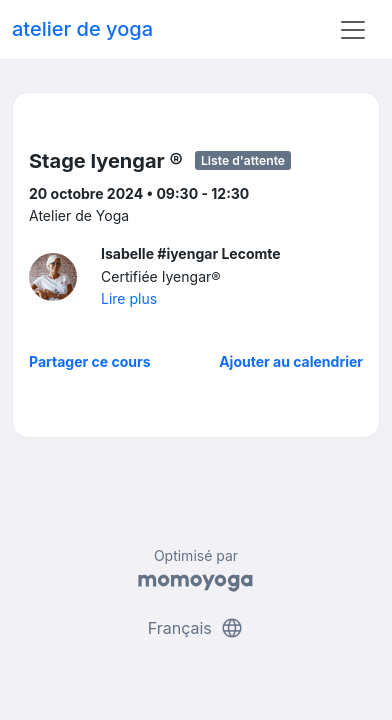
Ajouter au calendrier (291, 361)
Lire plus (129, 298)
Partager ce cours (90, 361)
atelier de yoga (82, 29)
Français (196, 628)
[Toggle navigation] (353, 30)
